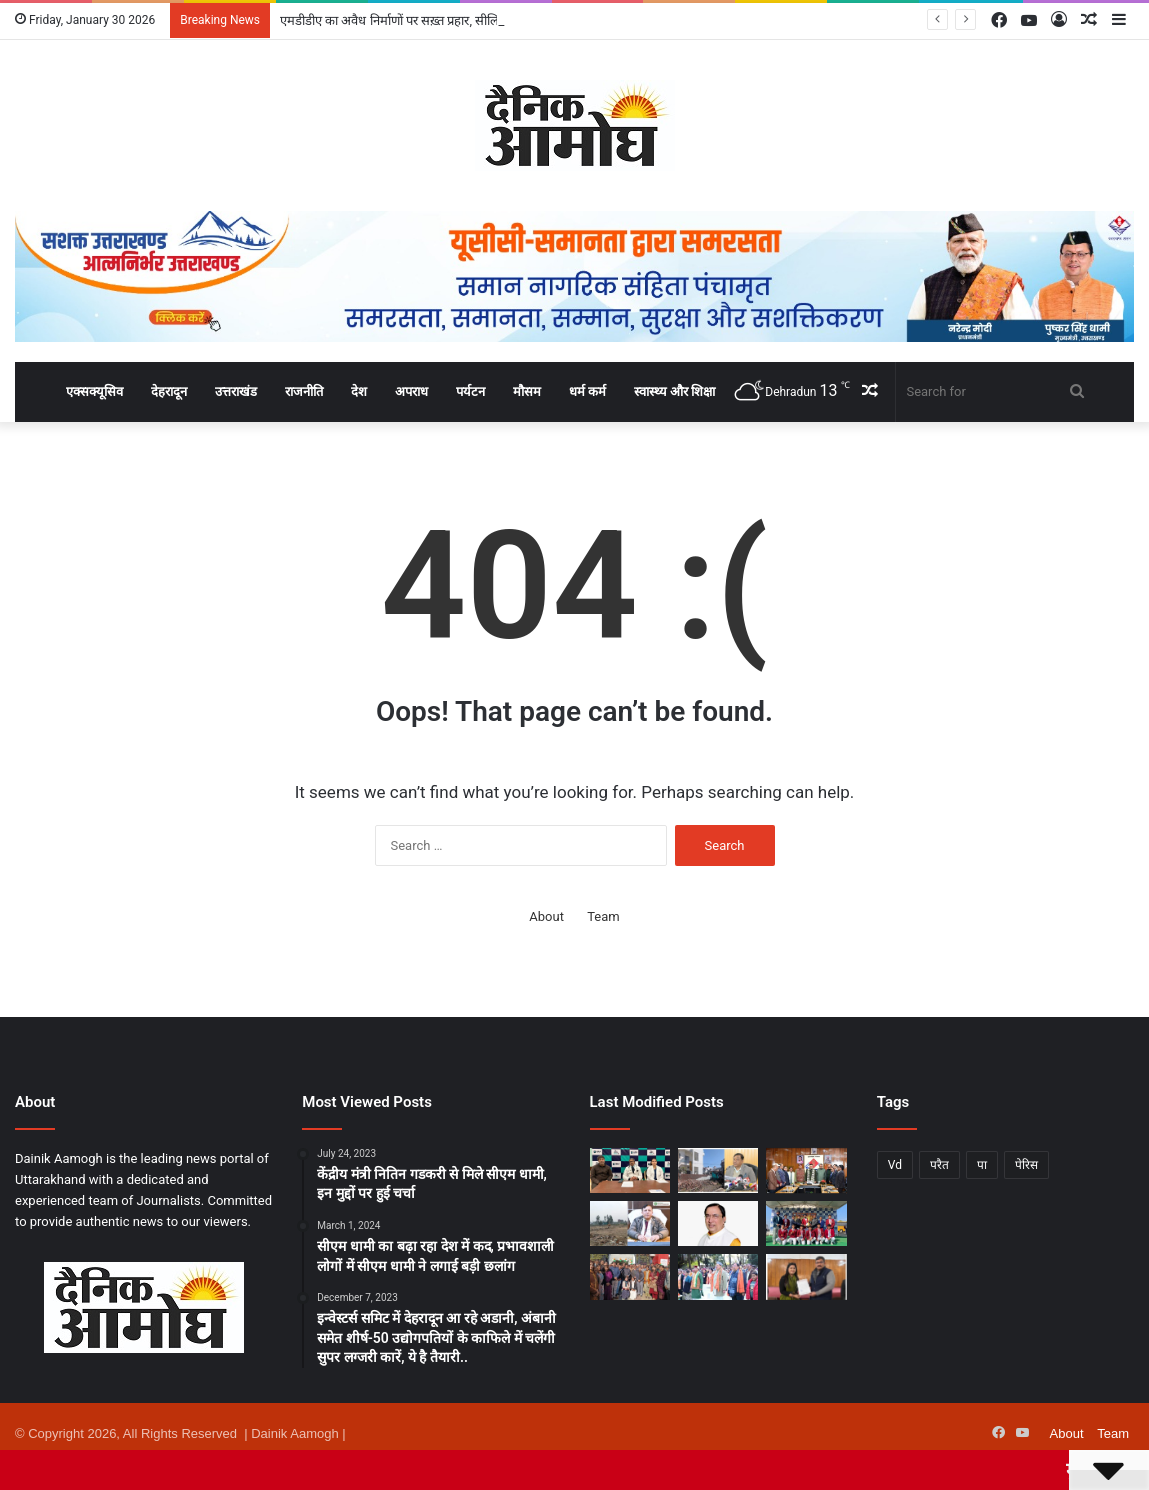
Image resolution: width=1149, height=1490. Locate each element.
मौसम (527, 391)
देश (359, 391)
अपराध (411, 391)
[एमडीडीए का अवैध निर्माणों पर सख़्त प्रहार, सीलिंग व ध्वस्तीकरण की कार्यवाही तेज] (718, 1170)
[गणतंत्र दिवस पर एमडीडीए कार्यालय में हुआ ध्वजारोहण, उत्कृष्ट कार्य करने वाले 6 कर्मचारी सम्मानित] (630, 1276)
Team (603, 916)
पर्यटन (470, 391)
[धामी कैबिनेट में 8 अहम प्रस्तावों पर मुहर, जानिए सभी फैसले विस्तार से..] (806, 1170)
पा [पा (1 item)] (982, 1165)
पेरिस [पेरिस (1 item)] (1026, 1165)
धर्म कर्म (587, 391)
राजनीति (304, 391)
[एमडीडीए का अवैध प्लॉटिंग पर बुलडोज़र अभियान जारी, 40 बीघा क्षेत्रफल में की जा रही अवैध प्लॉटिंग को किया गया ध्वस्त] (630, 1223)
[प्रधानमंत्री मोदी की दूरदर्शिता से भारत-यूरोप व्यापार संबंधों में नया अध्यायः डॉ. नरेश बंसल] (718, 1223)
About (546, 916)
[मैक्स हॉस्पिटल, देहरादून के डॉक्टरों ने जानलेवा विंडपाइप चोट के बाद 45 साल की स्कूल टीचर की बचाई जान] (630, 1170)
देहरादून (169, 391)
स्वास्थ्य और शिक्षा (674, 391)
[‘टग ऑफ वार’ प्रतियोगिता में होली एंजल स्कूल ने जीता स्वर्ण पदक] (806, 1223)
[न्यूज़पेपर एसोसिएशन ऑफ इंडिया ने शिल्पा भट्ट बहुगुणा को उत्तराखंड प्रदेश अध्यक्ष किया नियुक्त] (806, 1276)
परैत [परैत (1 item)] (939, 1165)
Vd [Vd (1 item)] (895, 1165)
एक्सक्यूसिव (94, 391)
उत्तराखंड (236, 391)
